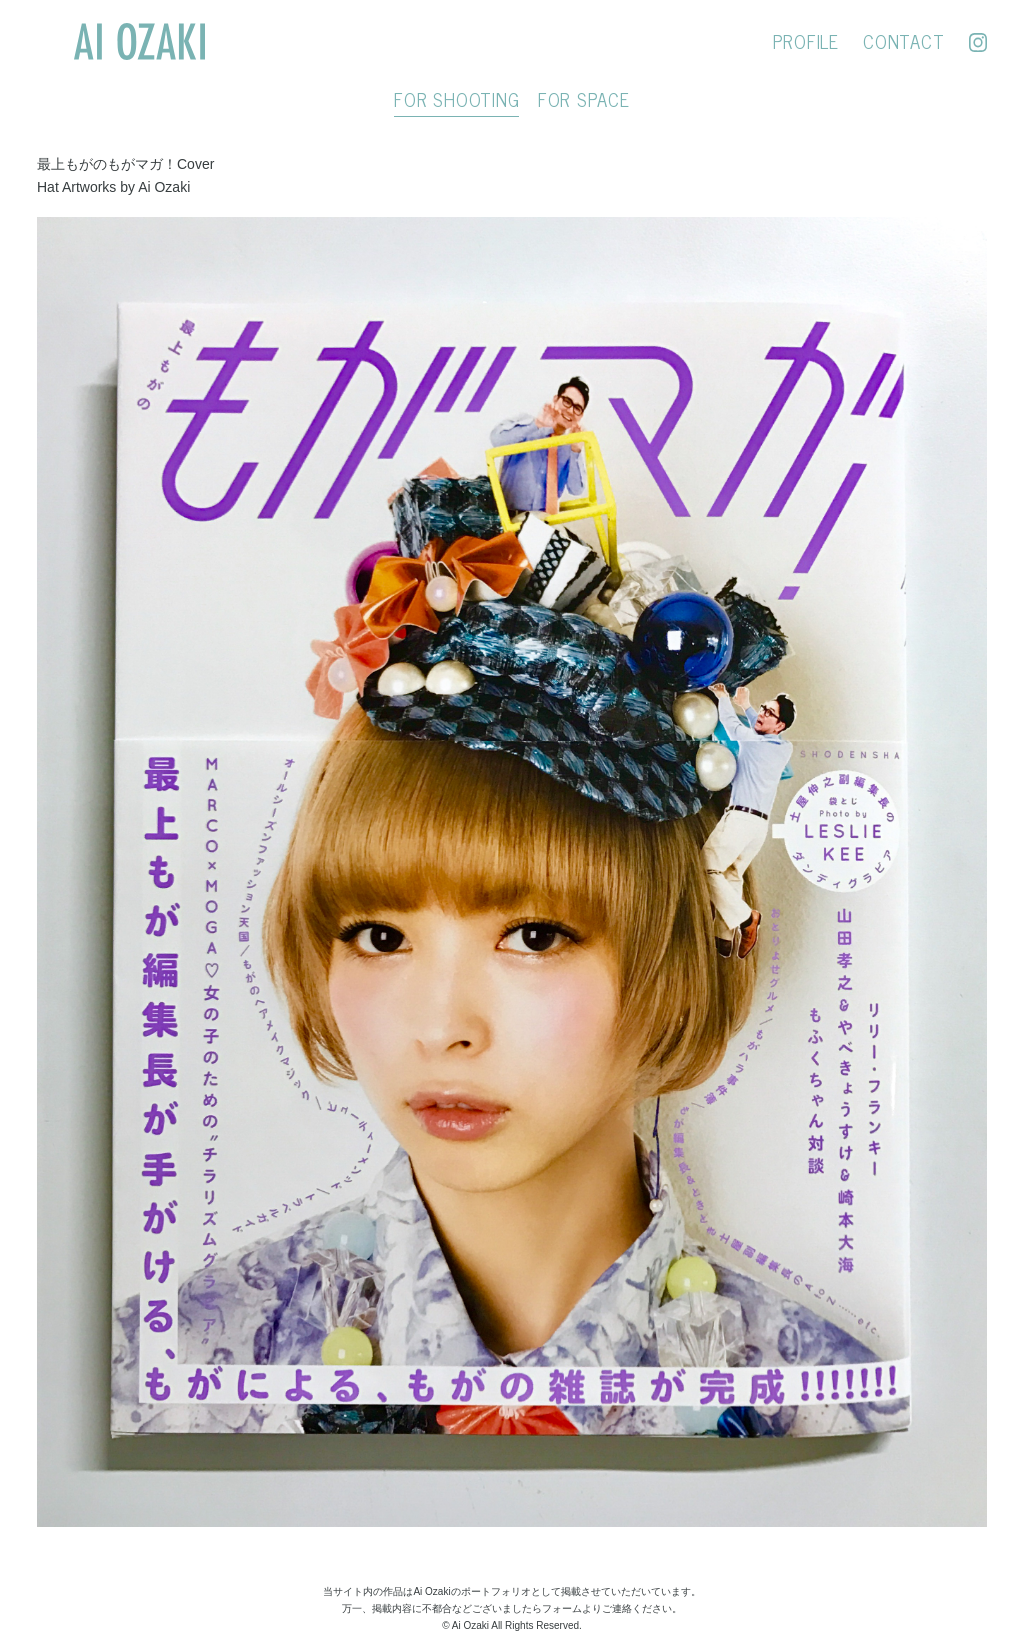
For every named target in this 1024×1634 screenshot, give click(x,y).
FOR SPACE (584, 99)
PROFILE (806, 41)
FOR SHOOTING (456, 99)
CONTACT (903, 41)
